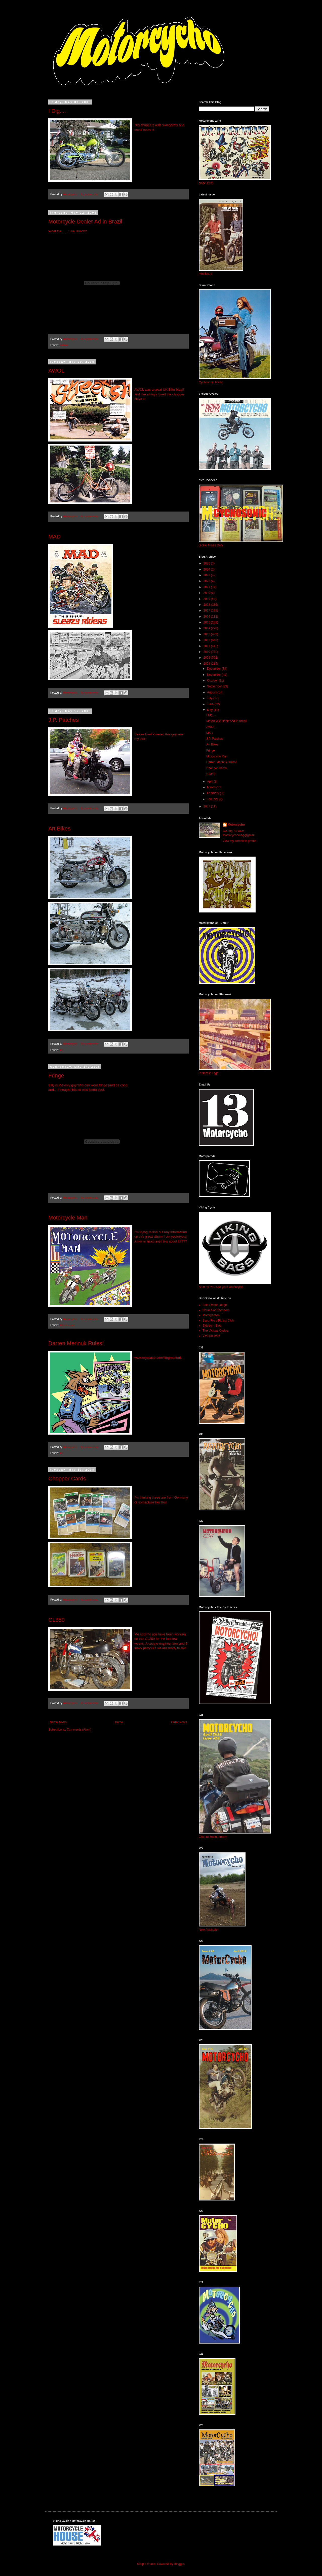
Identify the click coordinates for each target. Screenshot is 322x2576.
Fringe (56, 1075)
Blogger (179, 2564)
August (212, 692)
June (210, 704)
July (210, 698)
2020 (207, 593)
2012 (207, 640)
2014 (207, 628)
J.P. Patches (63, 720)
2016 (207, 616)
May (210, 710)
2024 (207, 569)
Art (61, 1050)
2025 (207, 563)
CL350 (56, 1620)
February (213, 793)
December (214, 668)
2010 (207, 652)
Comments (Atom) (79, 1729)
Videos (64, 345)
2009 (207, 657)
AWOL (56, 370)
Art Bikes (59, 828)
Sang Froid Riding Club (218, 1320)
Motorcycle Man (67, 1217)
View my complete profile (239, 841)
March (211, 787)
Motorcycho (236, 824)
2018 (207, 604)
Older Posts (179, 1722)
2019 (207, 599)
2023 (207, 575)
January (213, 799)
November (214, 674)
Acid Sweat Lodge (215, 1305)
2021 (207, 587)
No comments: (90, 194)
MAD (54, 536)
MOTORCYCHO (82, 21)
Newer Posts (58, 1722)
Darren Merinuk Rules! (76, 1343)
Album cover (67, 1325)
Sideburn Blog (212, 1325)
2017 (207, 610)
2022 (207, 581)
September (215, 686)
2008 (207, 663)
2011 (207, 646)
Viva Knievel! (211, 1336)
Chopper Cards (67, 1478)
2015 (207, 622)
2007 (207, 806)
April (210, 781)
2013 (207, 634)
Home (119, 1722)
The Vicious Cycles (215, 1330)
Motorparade (211, 1315)
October (213, 680)
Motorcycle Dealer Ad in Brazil (85, 221)
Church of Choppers (216, 1310)
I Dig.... (57, 111)
